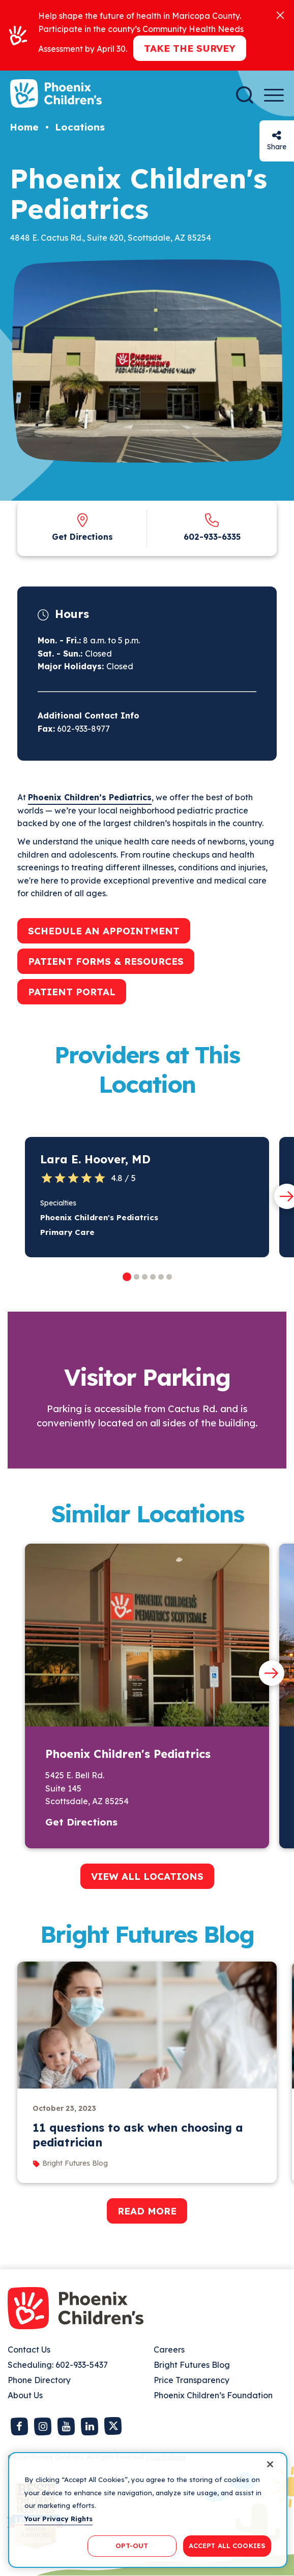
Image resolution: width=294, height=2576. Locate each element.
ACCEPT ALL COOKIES (227, 2545)
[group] (147, 2072)
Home (24, 127)
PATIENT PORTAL (71, 992)
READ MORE (147, 2211)
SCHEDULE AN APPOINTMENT (104, 931)
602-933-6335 (212, 537)
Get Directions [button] (81, 1822)
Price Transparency (191, 2380)
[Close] (280, 14)
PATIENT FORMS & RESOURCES (106, 961)
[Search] (244, 95)
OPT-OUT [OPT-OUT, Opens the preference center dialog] (131, 2545)
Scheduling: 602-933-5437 (58, 2365)
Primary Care (67, 1232)
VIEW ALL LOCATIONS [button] (147, 1876)
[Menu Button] (274, 95)
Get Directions (82, 537)
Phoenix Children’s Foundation (213, 2395)
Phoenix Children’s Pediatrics (90, 797)
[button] (127, 1277)
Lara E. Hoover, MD (95, 1159)
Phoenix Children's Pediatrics (99, 1217)
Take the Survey (190, 48)
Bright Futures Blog (192, 2365)
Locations (80, 127)
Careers (169, 2349)
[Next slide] (271, 1673)
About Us (25, 2395)
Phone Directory (39, 2380)
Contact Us (29, 2349)
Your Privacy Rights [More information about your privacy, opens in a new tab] (58, 2519)
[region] (147, 2510)
